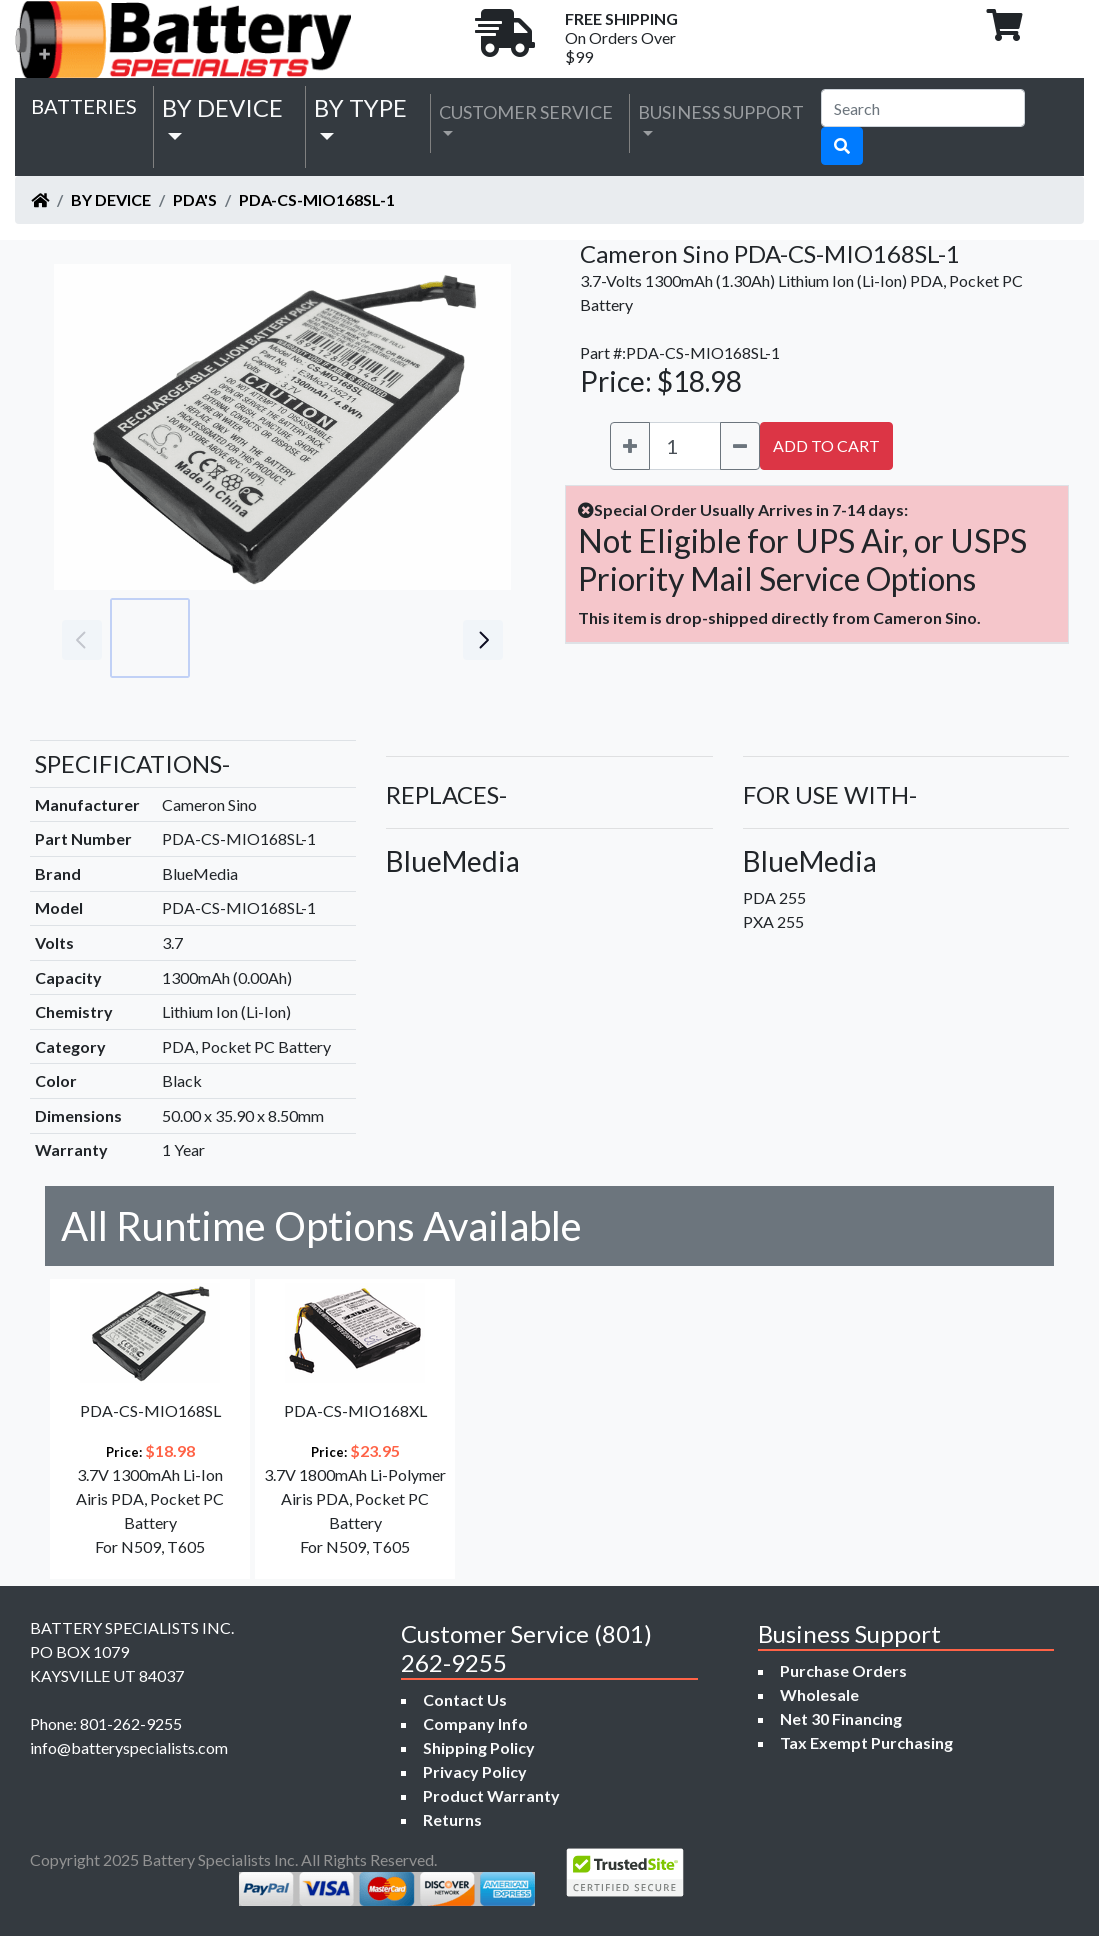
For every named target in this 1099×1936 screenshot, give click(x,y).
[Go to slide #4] (414, 638)
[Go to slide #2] (238, 638)
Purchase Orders (843, 1670)
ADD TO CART (826, 445)
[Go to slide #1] (150, 638)
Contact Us (465, 1699)
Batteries (84, 106)
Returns (452, 1819)
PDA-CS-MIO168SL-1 (317, 199)
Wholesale (819, 1694)
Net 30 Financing (841, 1718)
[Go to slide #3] (326, 638)
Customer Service (526, 112)
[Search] (923, 108)
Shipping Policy (479, 1747)
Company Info (475, 1723)
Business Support (721, 112)
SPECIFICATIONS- (132, 763)
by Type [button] (360, 107)
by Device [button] (222, 107)
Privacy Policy (475, 1771)
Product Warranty (491, 1795)
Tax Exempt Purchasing (866, 1742)
